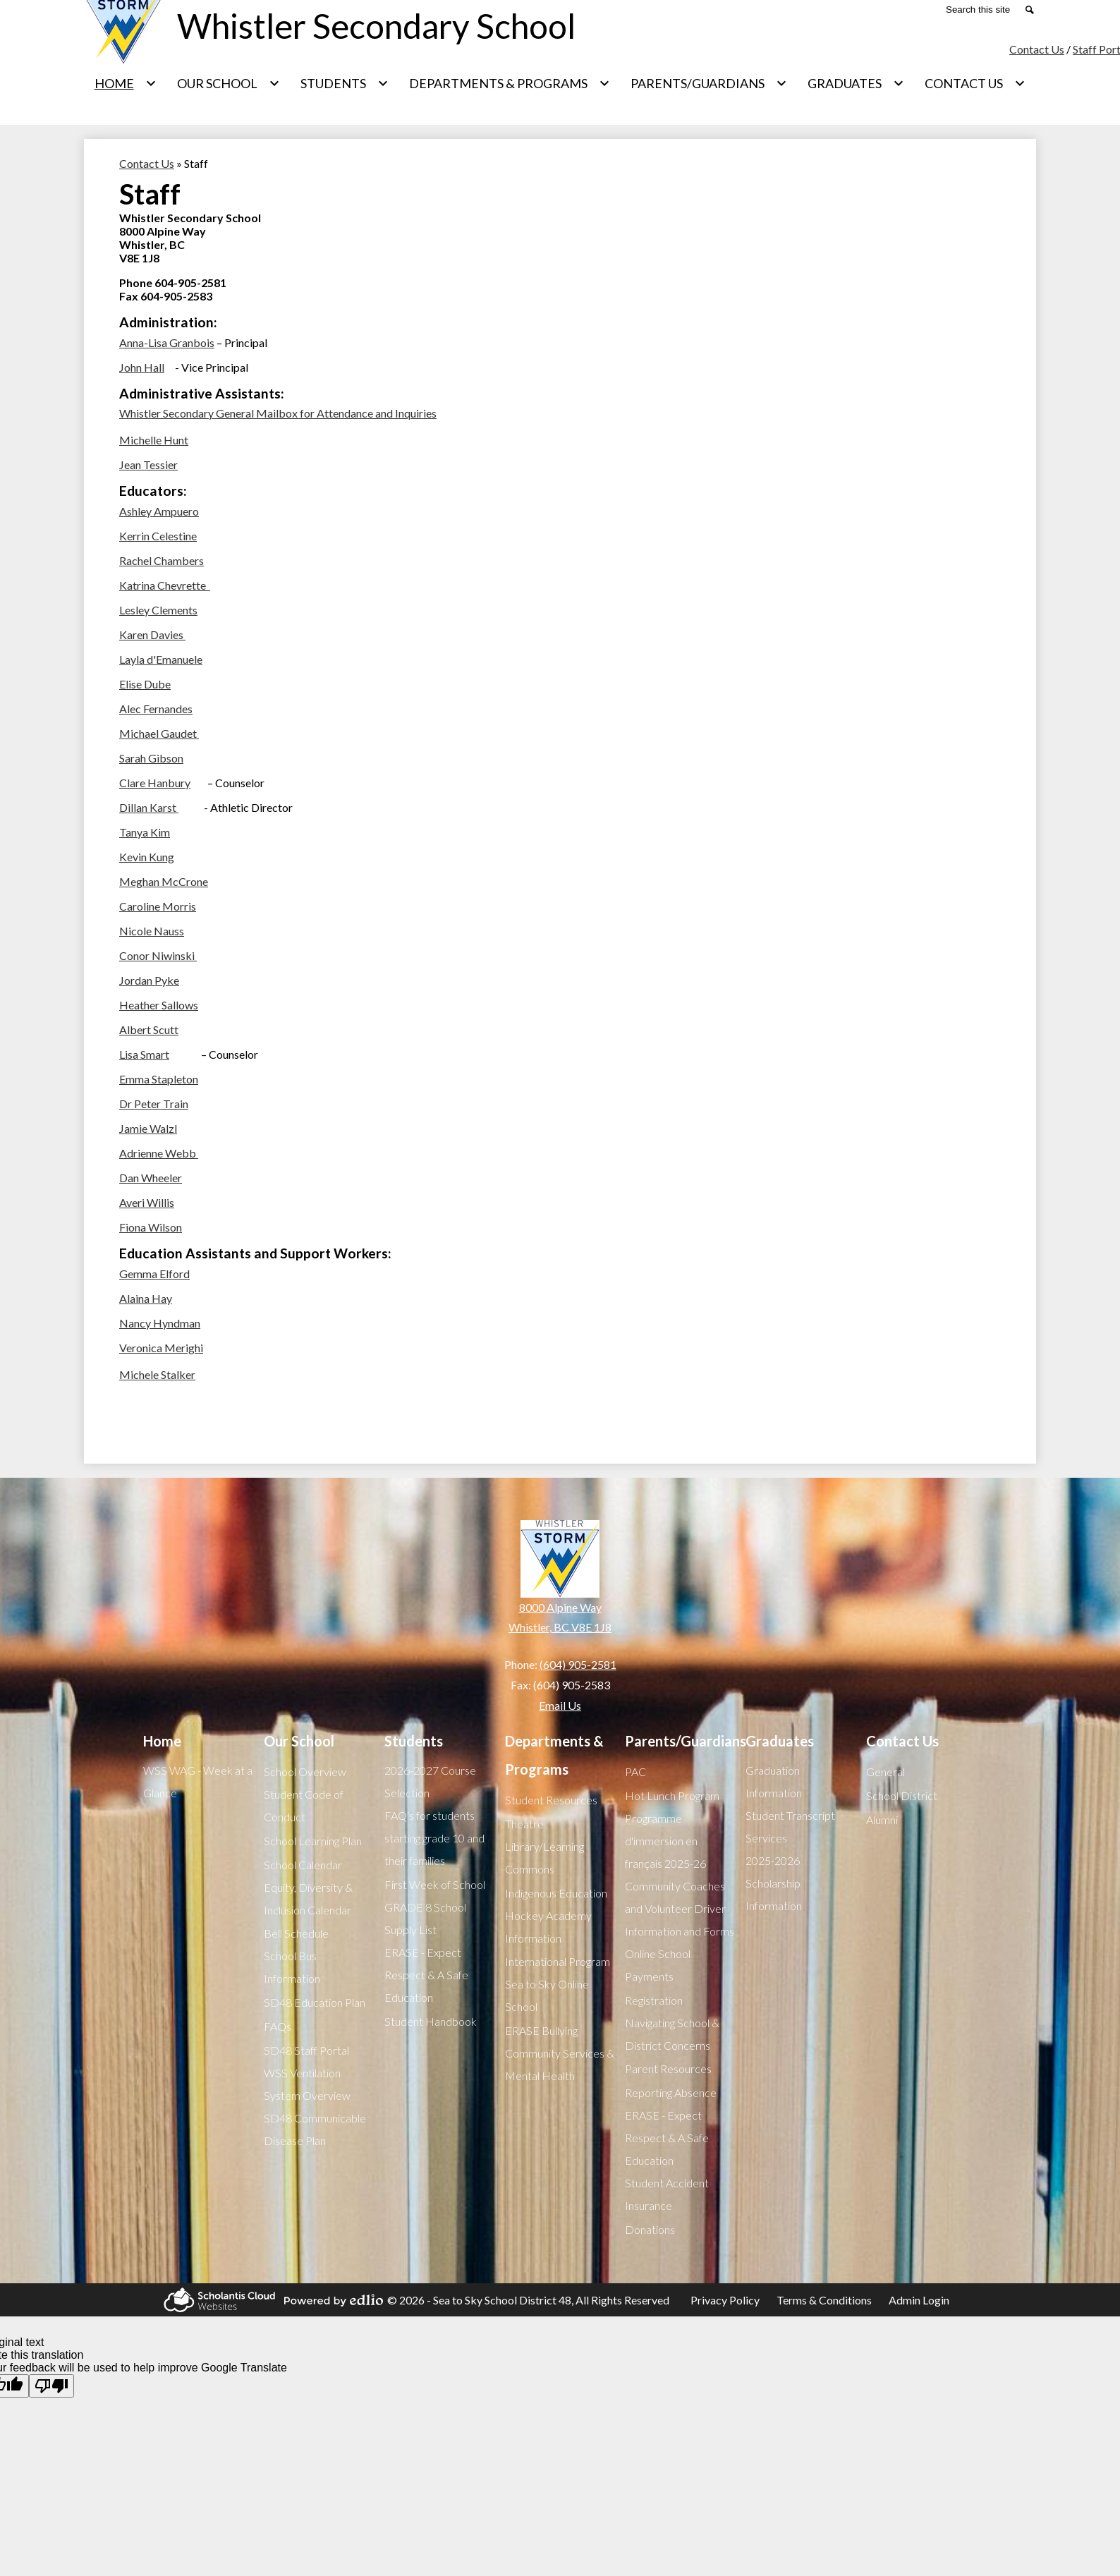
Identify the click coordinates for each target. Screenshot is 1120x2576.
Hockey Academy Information (548, 1927)
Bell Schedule (296, 1933)
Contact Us (1036, 49)
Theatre (524, 1823)
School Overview (305, 1771)
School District (901, 1795)
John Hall (141, 367)
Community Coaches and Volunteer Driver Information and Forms (679, 1908)
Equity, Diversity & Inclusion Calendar (308, 1898)
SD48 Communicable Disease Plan (315, 2129)
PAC (635, 1771)
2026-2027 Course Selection (430, 1781)
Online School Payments (657, 1965)
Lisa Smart (144, 1054)
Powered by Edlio (331, 2300)
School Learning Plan (313, 1840)
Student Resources (551, 1799)
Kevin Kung (146, 856)
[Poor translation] (51, 2386)
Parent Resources (668, 2068)
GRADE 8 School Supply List (425, 1918)
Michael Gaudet (159, 733)
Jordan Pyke (149, 980)
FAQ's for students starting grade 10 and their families (434, 1838)
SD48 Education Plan (314, 2002)
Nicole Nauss (151, 930)
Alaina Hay (145, 1298)
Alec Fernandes (156, 708)
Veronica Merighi (161, 1347)
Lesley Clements (158, 609)
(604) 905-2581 (578, 1664)
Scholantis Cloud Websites (217, 2300)
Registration (654, 2000)
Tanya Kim (144, 832)
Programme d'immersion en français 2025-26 (665, 1840)
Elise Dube (145, 684)
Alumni (882, 1819)
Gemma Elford (154, 1273)
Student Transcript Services (790, 1827)
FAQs (277, 2026)
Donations (650, 2229)
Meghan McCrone (163, 881)
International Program (557, 1961)
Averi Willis (146, 1202)
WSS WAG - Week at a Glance (197, 1781)
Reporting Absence (671, 2092)
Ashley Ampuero (159, 511)
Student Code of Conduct (303, 1805)
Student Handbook (430, 2021)
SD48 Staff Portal (306, 2050)
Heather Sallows (158, 1004)
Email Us (560, 1705)
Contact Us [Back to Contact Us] (146, 163)
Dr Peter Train (153, 1103)
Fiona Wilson (150, 1227)
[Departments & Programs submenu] (509, 83)
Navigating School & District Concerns (672, 2034)
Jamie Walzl (148, 1128)
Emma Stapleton (158, 1079)
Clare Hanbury (154, 782)
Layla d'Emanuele (160, 659)
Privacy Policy (725, 2300)
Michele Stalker (157, 1374)
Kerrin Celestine (158, 535)
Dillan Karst (148, 807)
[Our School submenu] (228, 83)
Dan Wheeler (150, 1177)
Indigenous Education (556, 1893)
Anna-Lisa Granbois (166, 342)
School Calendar (303, 1864)
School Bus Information (292, 1967)
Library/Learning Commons (544, 1858)
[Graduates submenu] (856, 83)
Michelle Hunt (153, 439)
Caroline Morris (157, 906)
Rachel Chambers (161, 560)
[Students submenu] (344, 83)
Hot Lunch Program (672, 1795)
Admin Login (919, 2300)
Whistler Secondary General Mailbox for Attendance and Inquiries (278, 413)
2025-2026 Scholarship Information (773, 1883)
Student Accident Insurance (667, 2194)
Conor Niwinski (158, 955)
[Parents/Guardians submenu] (709, 83)
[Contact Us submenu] (975, 83)
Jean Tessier (148, 464)
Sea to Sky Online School (547, 1995)
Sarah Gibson (151, 758)
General (885, 1771)
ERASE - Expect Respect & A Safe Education (426, 1974)
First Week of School (434, 1884)
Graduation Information (773, 1781)
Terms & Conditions (824, 2300)
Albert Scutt (148, 1029)
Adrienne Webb (158, 1153)
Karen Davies (152, 634)
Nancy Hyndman (159, 1323)
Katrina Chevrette (164, 585)
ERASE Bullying (541, 2030)
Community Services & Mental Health (559, 2064)
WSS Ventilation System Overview (307, 2084)
